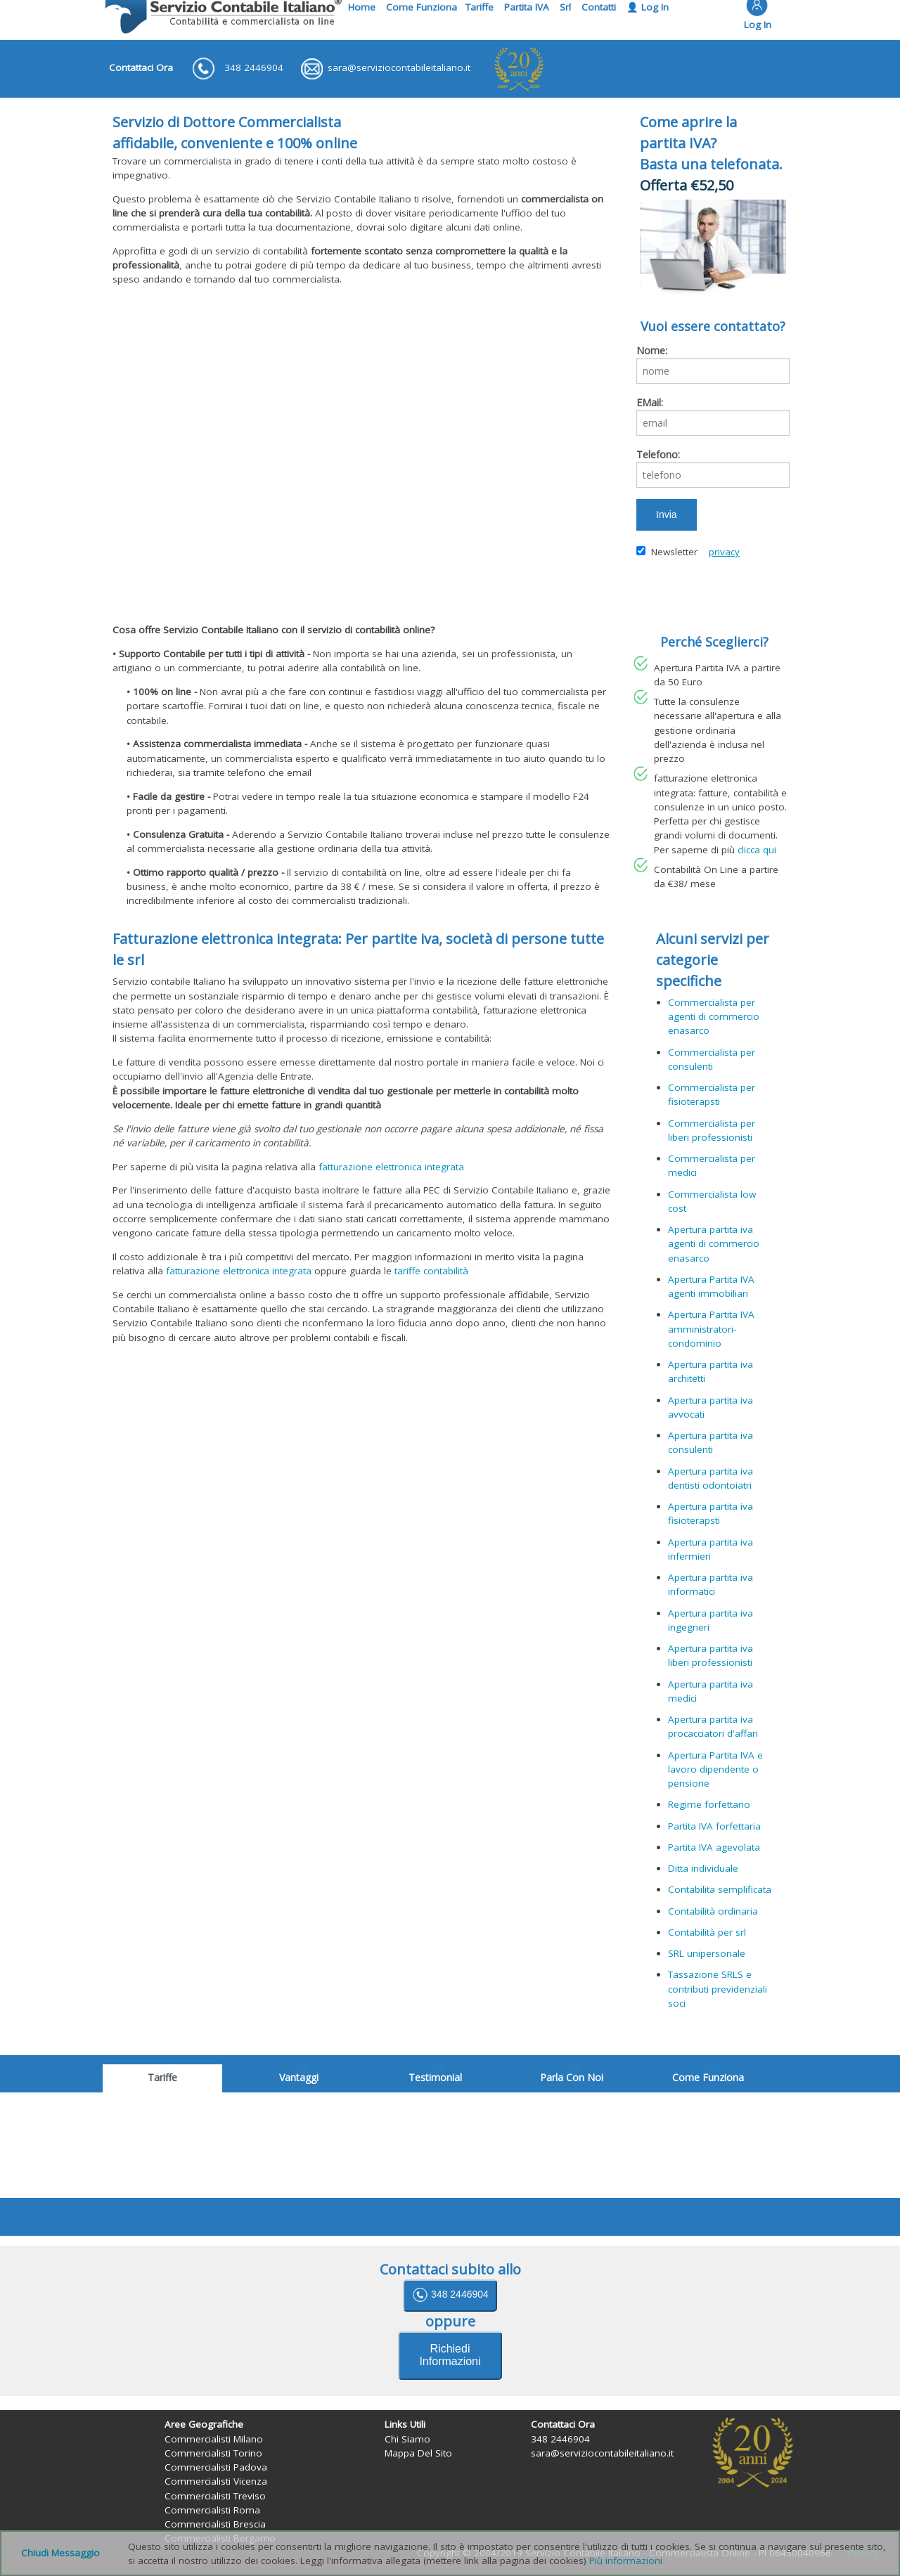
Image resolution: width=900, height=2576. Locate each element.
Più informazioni (625, 2560)
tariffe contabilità (431, 1270)
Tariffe (479, 7)
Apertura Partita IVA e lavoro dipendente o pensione (715, 1769)
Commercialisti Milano (214, 2439)
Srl (565, 7)
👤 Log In (647, 7)
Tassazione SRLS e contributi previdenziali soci (717, 1988)
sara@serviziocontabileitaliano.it (602, 2453)
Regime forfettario (709, 1804)
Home (361, 7)
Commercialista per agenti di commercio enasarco (713, 1016)
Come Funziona (421, 7)
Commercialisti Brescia (215, 2524)
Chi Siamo (407, 2439)
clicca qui (757, 849)
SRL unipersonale (706, 1953)
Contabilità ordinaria (713, 1911)
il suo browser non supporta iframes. (450, 2145)
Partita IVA (526, 7)
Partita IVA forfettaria (714, 1826)
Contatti (598, 7)
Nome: (651, 350)
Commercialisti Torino (213, 2453)
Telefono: (658, 454)
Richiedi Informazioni (449, 2355)
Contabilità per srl (707, 1932)
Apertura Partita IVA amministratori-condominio (711, 1329)
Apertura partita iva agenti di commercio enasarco (713, 1243)
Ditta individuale (703, 1868)
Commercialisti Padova (216, 2467)
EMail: (649, 402)
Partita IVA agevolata (714, 1847)
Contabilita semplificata (719, 1889)
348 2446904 (450, 2294)
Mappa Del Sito (418, 2453)
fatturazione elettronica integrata (391, 1166)
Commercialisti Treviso (215, 2496)
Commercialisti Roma (212, 2510)
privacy (724, 551)
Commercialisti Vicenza (216, 2481)
